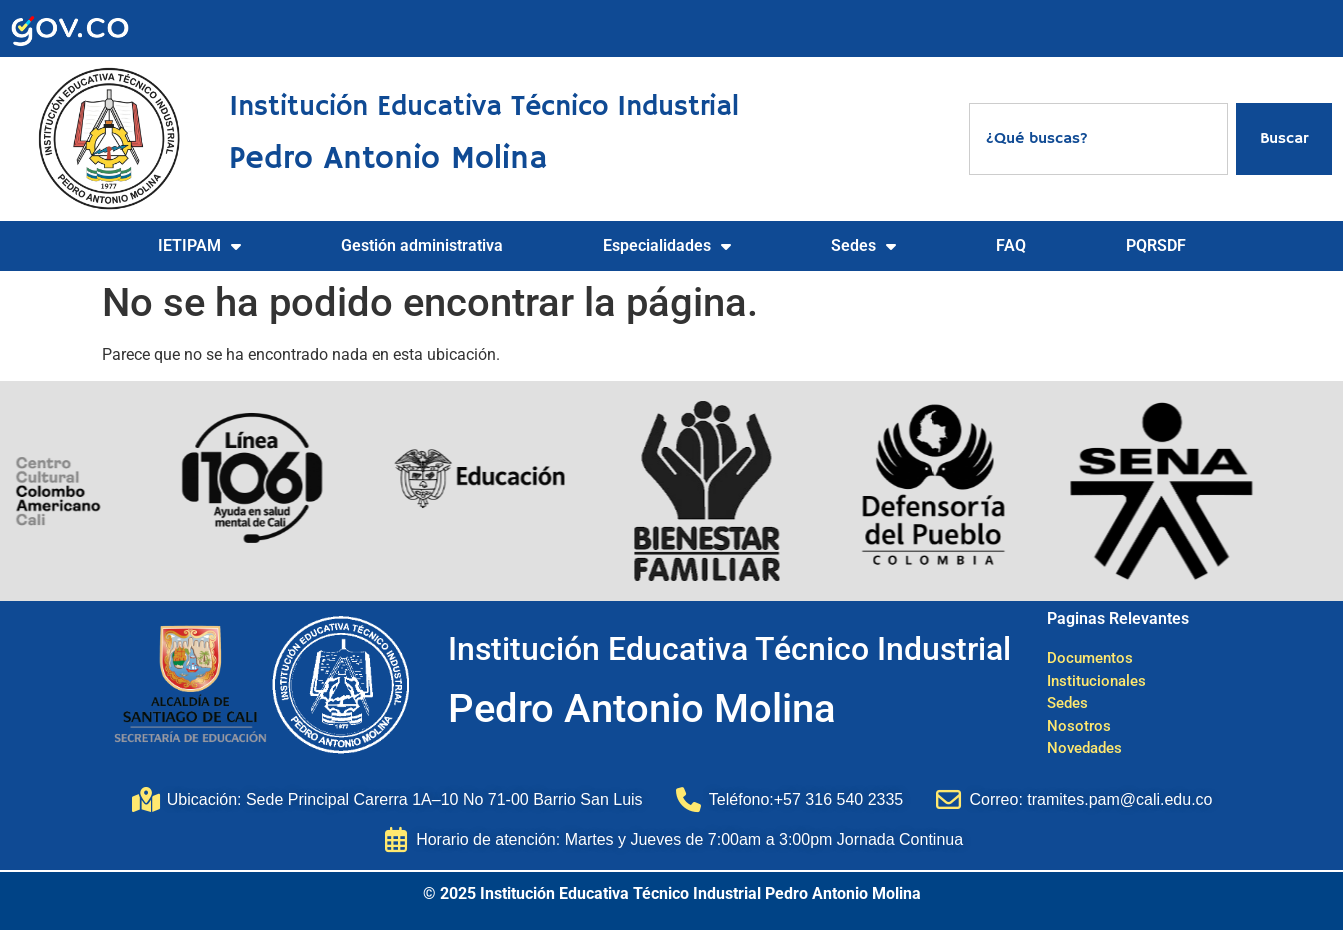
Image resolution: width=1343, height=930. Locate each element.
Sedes (863, 246)
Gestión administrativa (422, 245)
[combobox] (1098, 139)
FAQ (1011, 245)
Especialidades (667, 246)
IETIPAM (199, 246)
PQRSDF (1156, 245)
